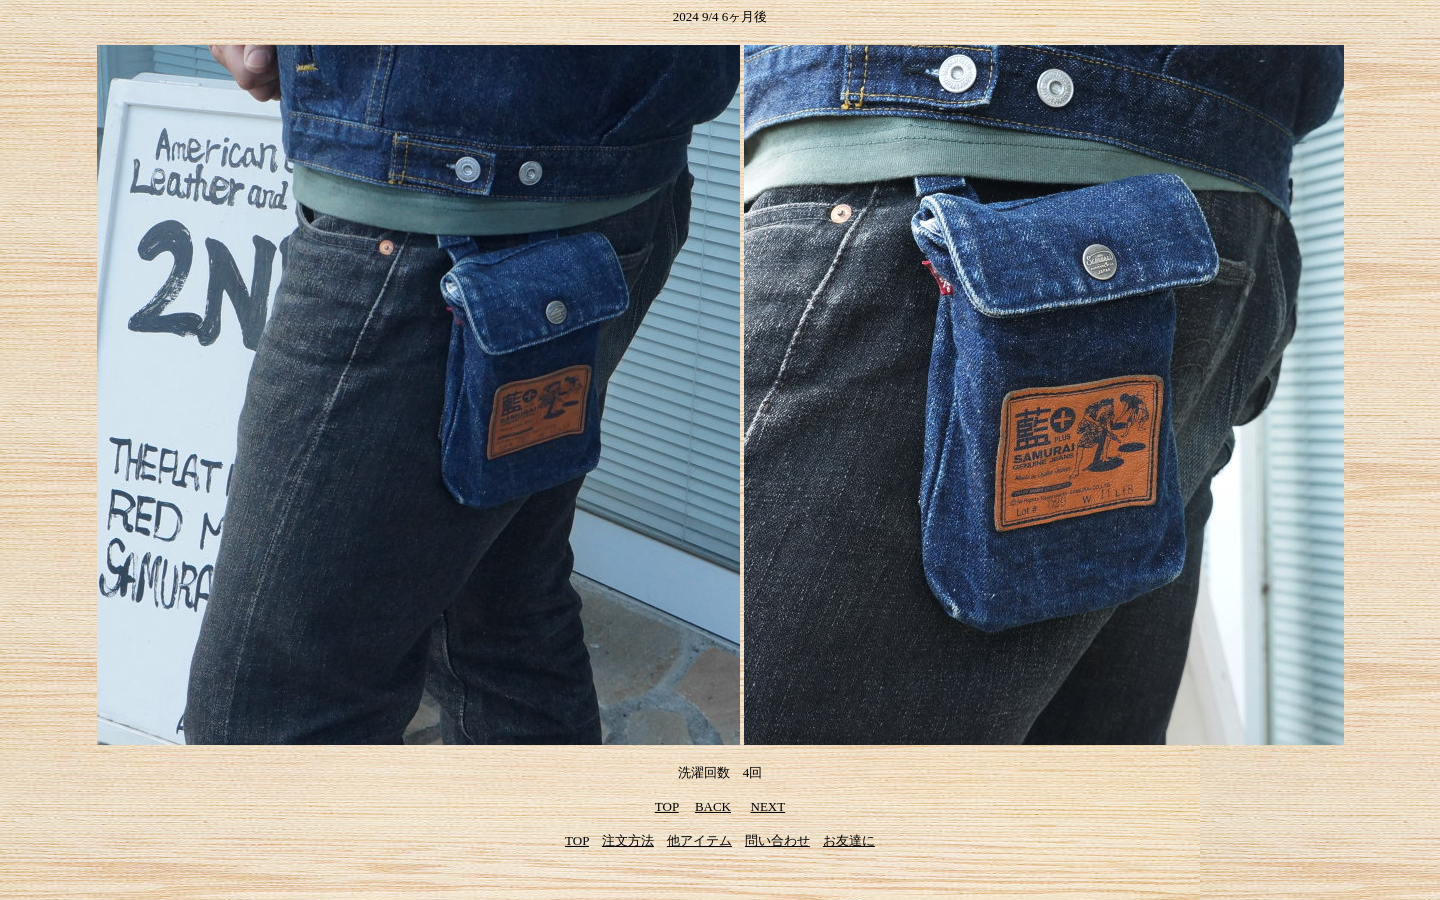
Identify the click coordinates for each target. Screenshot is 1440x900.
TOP (667, 806)
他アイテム (699, 840)
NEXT (768, 806)
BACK (713, 806)
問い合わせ (777, 840)
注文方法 (628, 840)
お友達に (849, 840)
